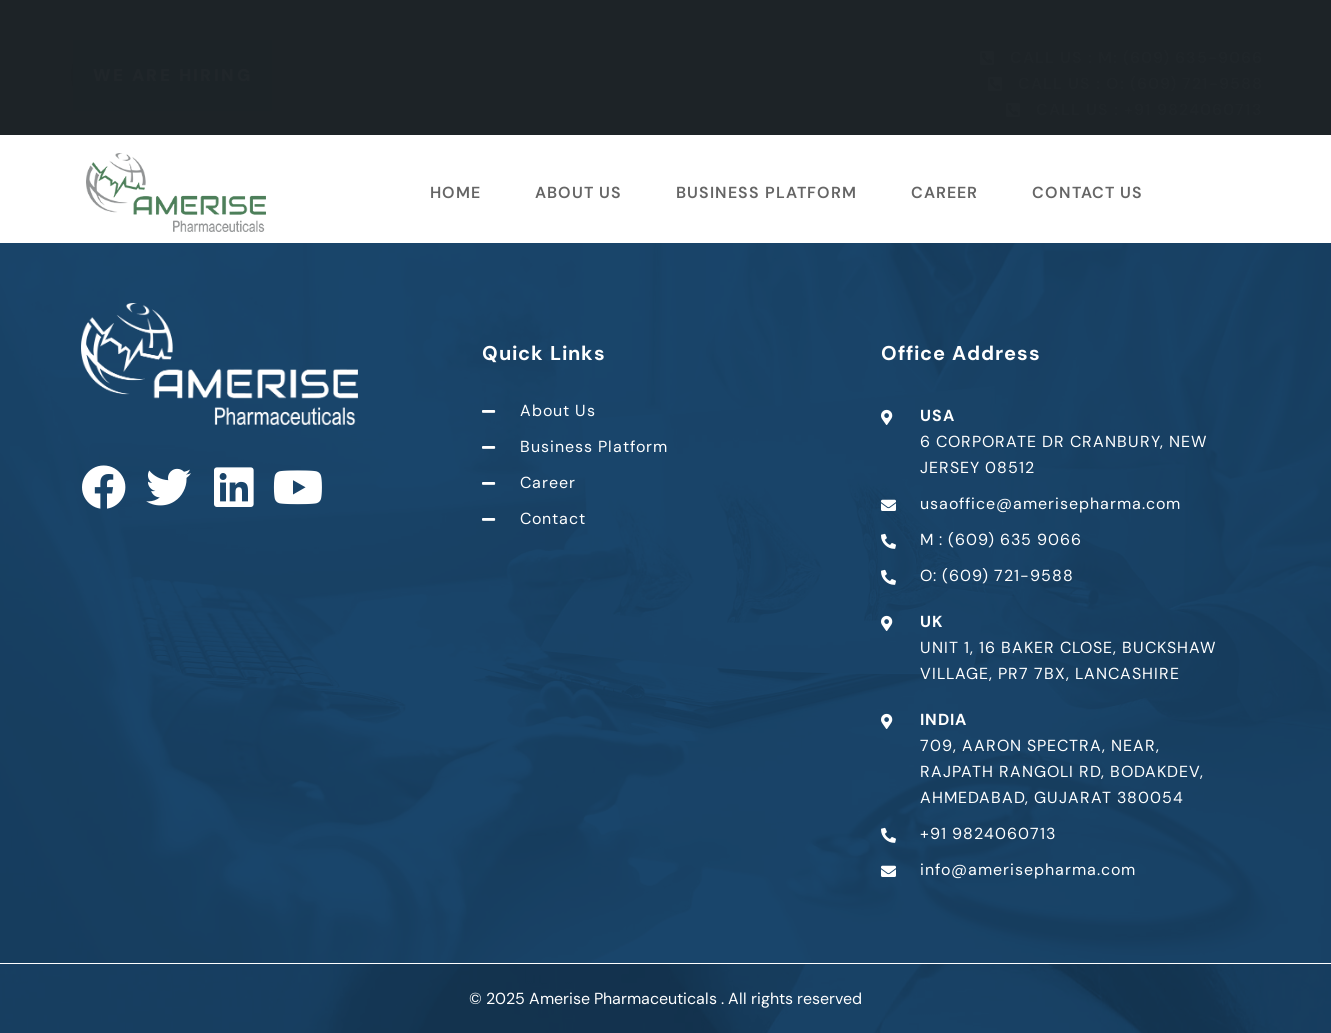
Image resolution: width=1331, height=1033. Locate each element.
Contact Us (1087, 192)
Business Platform (766, 192)
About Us (578, 192)
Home (455, 192)
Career (944, 192)
